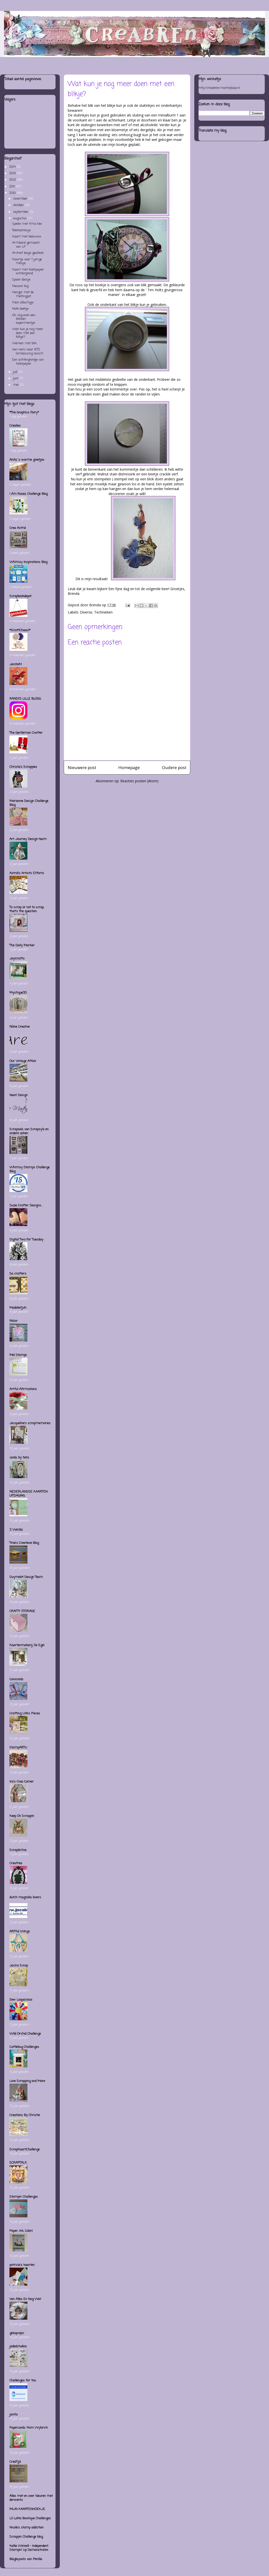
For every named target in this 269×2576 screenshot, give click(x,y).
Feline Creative (19, 1026)
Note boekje (20, 308)
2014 (13, 167)
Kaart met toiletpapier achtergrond (28, 271)
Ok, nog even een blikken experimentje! (23, 319)
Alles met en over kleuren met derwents (31, 2498)
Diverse (86, 612)
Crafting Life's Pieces (24, 1713)
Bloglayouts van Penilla (25, 2559)
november (20, 198)
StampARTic (18, 1747)
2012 (13, 179)
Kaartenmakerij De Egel (26, 1645)
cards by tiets (19, 1457)
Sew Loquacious (20, 1999)
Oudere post (174, 767)
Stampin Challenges (23, 2196)
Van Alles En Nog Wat (25, 2299)
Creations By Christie (24, 2115)
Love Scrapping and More (27, 2081)
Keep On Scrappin (21, 1816)
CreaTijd (15, 2462)
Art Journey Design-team (28, 839)
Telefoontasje (21, 230)
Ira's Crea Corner (21, 1781)
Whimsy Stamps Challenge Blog (29, 1169)
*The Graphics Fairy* (24, 412)
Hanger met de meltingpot (23, 294)
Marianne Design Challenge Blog (28, 803)
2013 (13, 173)
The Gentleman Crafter (26, 732)
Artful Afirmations (23, 1389)
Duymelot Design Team (26, 1577)
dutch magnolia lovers (25, 1897)
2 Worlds (16, 1529)
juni (16, 378)
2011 (12, 186)
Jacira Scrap (18, 1965)
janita (13, 2414)
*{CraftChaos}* (19, 630)
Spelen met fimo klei (27, 224)
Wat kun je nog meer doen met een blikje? (27, 333)
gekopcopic (16, 2333)
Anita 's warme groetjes (26, 459)
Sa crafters (17, 1273)
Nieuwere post (82, 767)
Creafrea (15, 1863)
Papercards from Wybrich (28, 2427)
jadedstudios (18, 2346)
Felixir (13, 1321)
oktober (19, 205)
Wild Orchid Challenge (25, 2033)
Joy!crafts (17, 958)
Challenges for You (22, 2380)
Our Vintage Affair (22, 1061)
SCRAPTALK (18, 2162)
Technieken (103, 612)
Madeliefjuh (17, 1307)
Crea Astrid (17, 528)
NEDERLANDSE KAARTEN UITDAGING (28, 1493)
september (21, 212)
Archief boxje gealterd (27, 253)
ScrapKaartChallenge (24, 2149)
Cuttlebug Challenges (24, 2047)
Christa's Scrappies (23, 767)
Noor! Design (18, 1095)
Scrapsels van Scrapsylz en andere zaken (29, 1131)
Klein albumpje (22, 302)
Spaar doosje (21, 279)
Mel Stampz (18, 1355)
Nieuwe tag (20, 286)
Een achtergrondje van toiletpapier (28, 361)
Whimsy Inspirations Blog (28, 562)
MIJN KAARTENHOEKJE (27, 2509)
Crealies (15, 425)
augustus (20, 218)
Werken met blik (24, 343)
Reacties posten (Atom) (139, 781)
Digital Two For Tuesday (26, 1239)
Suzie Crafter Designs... (26, 1205)
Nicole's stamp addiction (26, 2527)
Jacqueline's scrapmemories (30, 1423)
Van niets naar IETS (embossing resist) (27, 351)
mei (16, 385)
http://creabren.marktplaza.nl (219, 88)
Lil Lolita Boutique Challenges (30, 2518)
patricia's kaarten (22, 2265)
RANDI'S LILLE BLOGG (25, 698)
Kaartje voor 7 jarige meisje (27, 261)
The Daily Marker (22, 945)
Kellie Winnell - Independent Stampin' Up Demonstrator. (29, 2548)
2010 (13, 193)
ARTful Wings (19, 1931)
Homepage (129, 767)
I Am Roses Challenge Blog (28, 494)
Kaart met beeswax (26, 236)
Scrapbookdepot (20, 596)
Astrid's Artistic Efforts (26, 873)
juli (15, 372)
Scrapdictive (17, 1850)
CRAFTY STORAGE (22, 1611)
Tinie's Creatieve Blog (24, 1543)
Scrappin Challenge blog (26, 2536)
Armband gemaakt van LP (26, 244)
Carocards (16, 1679)
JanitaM (15, 664)
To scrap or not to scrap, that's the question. (26, 909)
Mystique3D (18, 992)
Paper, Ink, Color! (21, 2231)
